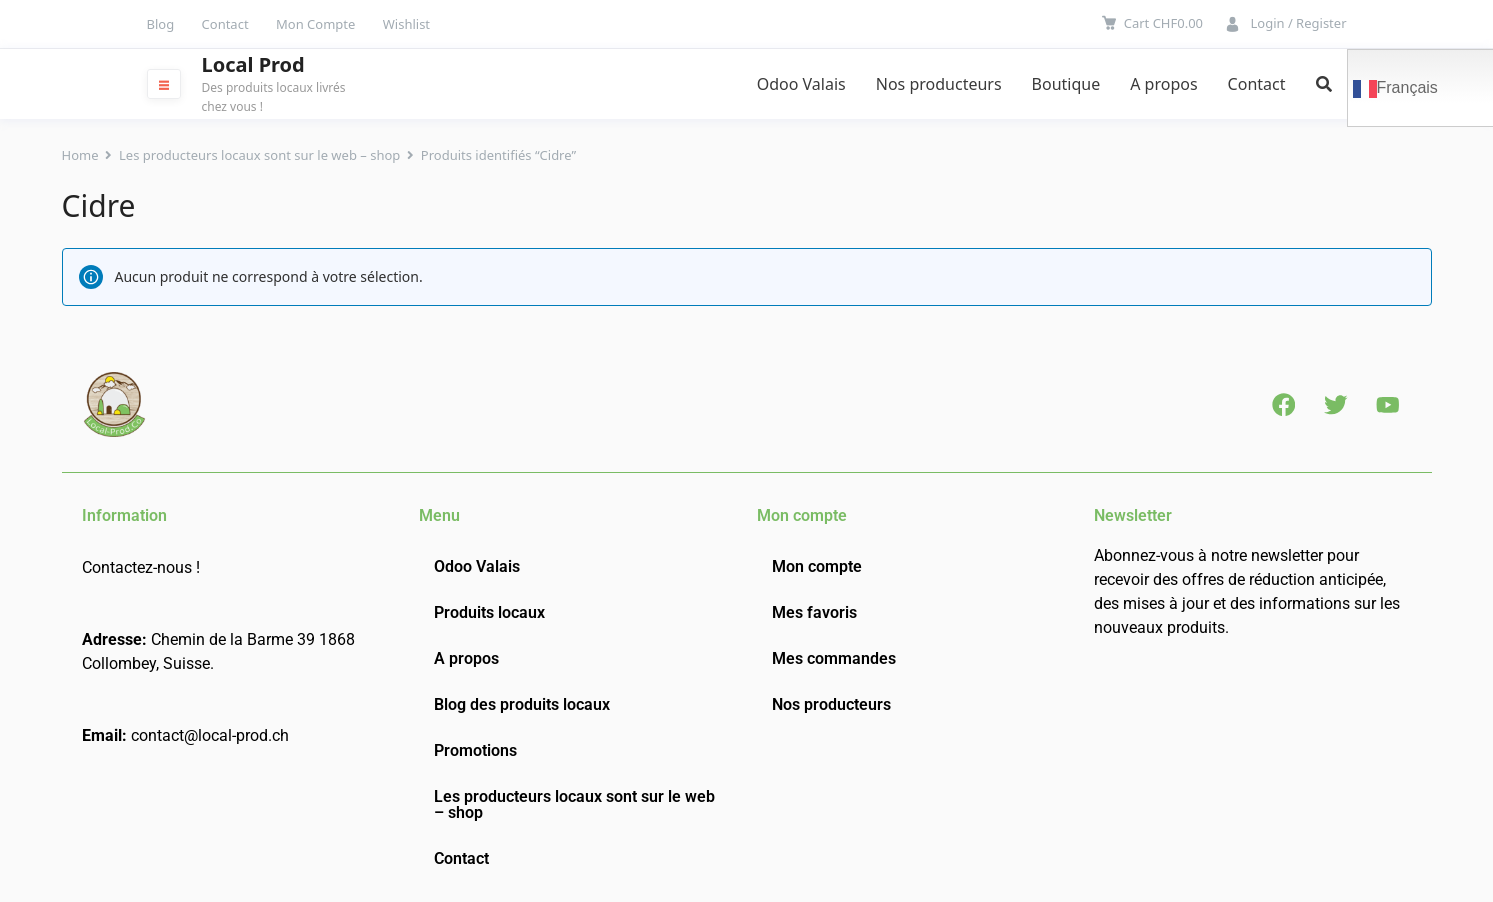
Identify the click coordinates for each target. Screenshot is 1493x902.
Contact (225, 24)
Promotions (475, 750)
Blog (161, 24)
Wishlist (406, 24)
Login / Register (1298, 23)
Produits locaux (489, 612)
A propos (1163, 84)
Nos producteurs (939, 84)
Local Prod (253, 65)
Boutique (1066, 84)
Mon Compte (315, 24)
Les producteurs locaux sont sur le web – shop (259, 155)
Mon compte (817, 566)
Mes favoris (814, 612)
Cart (1163, 23)
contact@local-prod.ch (210, 735)
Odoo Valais (801, 84)
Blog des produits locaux (522, 704)
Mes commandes (834, 658)
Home (80, 155)
